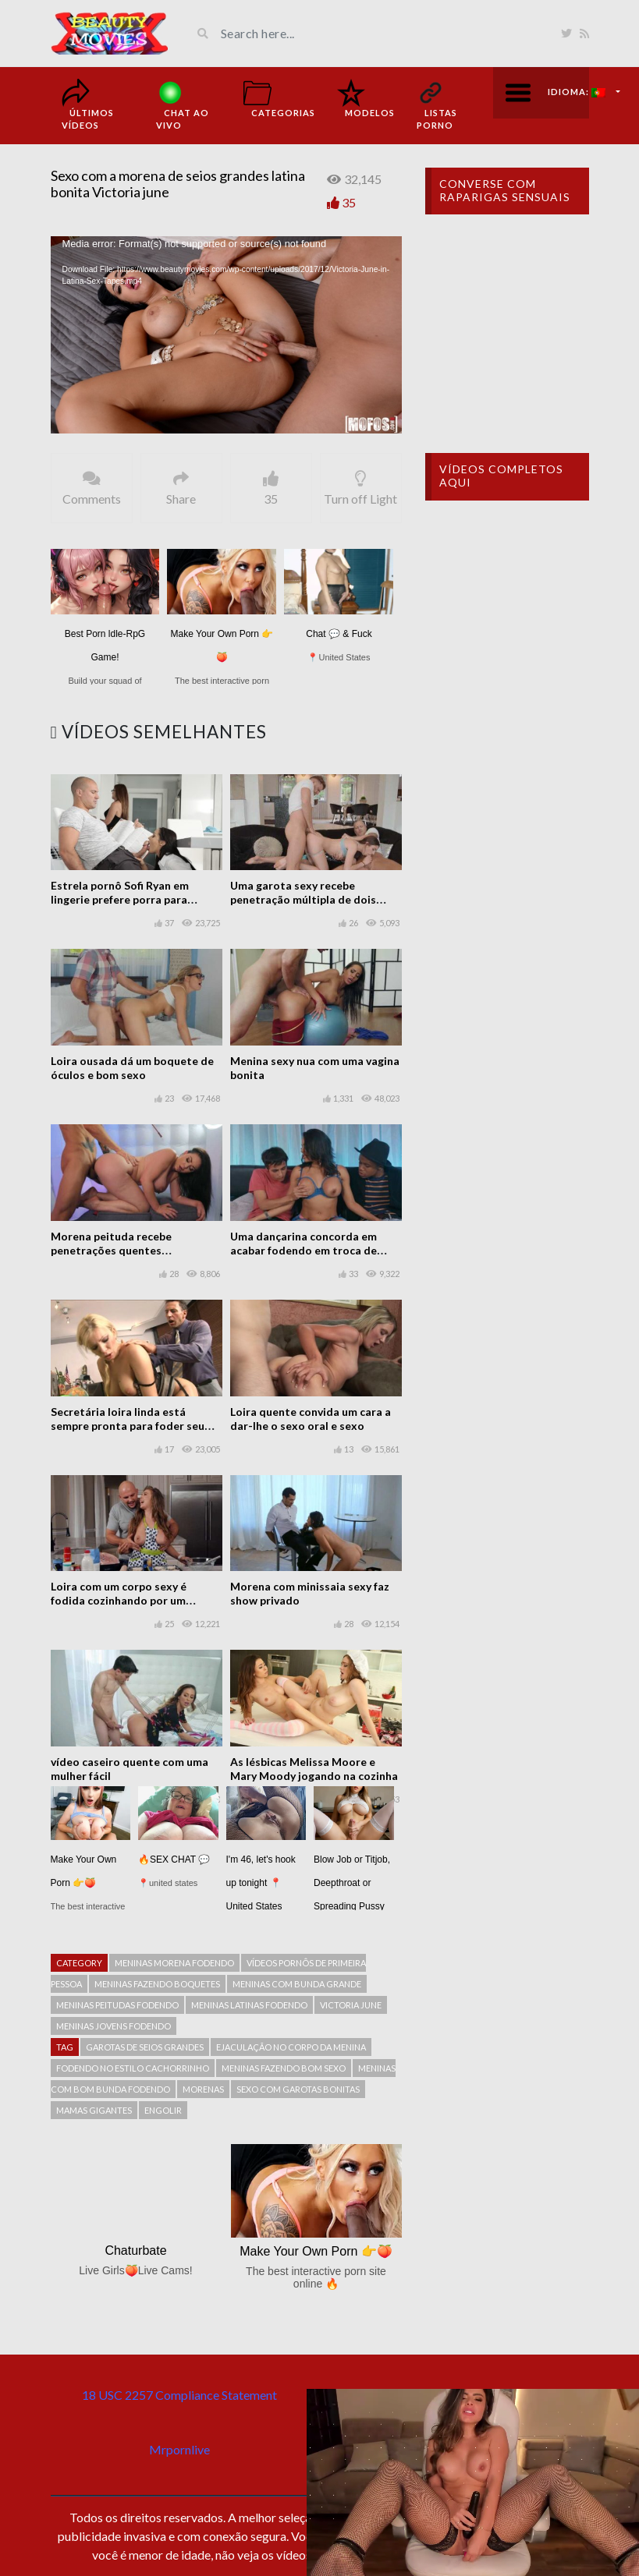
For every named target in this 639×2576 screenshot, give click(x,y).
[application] (226, 334)
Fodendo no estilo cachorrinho (132, 2068)
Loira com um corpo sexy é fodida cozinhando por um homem (118, 1600)
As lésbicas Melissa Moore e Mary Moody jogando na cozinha (314, 1768)
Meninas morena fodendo (174, 1963)
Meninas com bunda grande (297, 1984)
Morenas (203, 2089)
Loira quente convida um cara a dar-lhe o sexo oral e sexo (310, 1418)
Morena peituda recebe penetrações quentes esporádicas (111, 1250)
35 (349, 202)
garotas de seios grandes (145, 2047)
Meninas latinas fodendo (249, 2005)
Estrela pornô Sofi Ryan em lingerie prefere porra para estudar (120, 899)
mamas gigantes (94, 2110)
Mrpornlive (179, 2449)
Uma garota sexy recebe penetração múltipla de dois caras (303, 899)
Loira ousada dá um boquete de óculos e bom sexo (132, 1067)
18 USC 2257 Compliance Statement (179, 2394)
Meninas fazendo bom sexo (284, 2068)
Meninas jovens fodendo (113, 2026)
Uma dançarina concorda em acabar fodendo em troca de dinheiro (303, 1250)
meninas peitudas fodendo (117, 2005)
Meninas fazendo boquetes (157, 1984)
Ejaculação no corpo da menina (291, 2047)
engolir (163, 2110)
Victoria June (351, 2005)
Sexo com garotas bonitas (298, 2089)
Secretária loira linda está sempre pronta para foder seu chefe (127, 1425)
